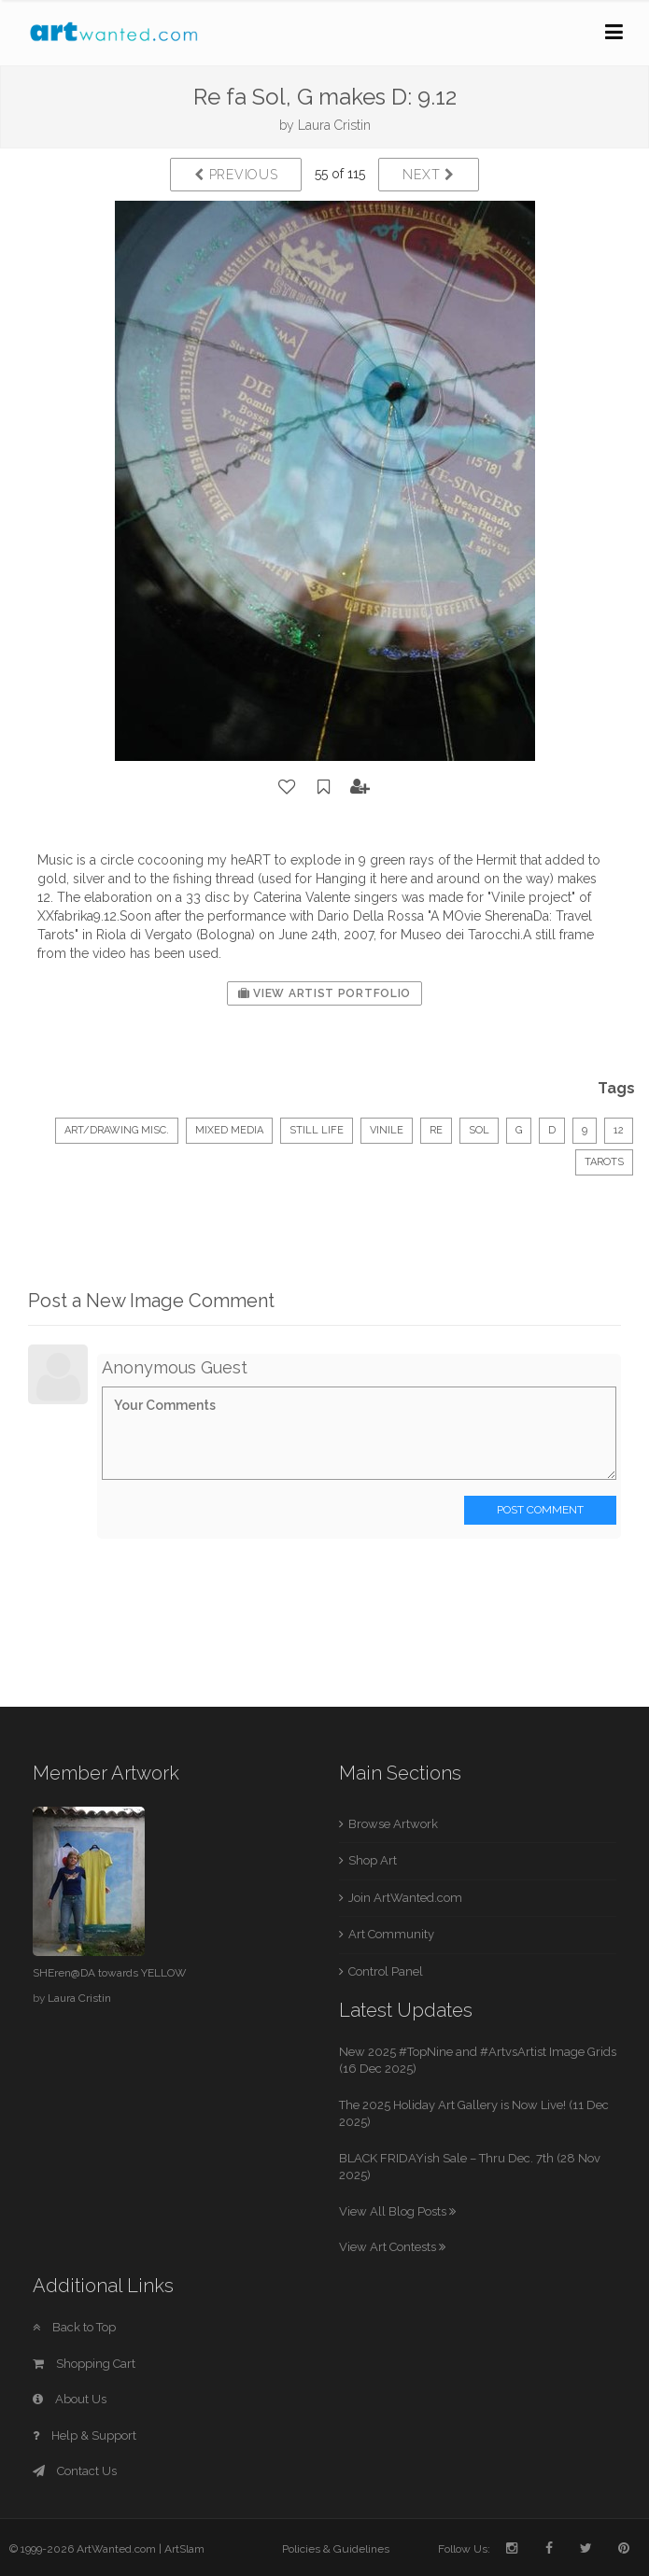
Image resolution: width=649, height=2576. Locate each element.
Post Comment (540, 1509)
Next (428, 174)
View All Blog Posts (397, 2211)
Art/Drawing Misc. (116, 1130)
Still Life (316, 1130)
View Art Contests (392, 2247)
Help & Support (84, 2435)
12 (619, 1130)
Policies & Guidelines (335, 2548)
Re (436, 1130)
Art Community (391, 1934)
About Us (69, 2399)
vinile (386, 1130)
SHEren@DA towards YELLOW (109, 1972)
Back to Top (74, 2327)
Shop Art (372, 1860)
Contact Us (75, 2471)
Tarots (604, 1162)
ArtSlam (184, 2548)
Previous (235, 174)
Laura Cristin (334, 125)
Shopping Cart (84, 2364)
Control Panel (385, 1971)
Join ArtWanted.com (405, 1898)
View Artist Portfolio (324, 993)
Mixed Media (229, 1130)
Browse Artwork (393, 1824)
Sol (479, 1130)
